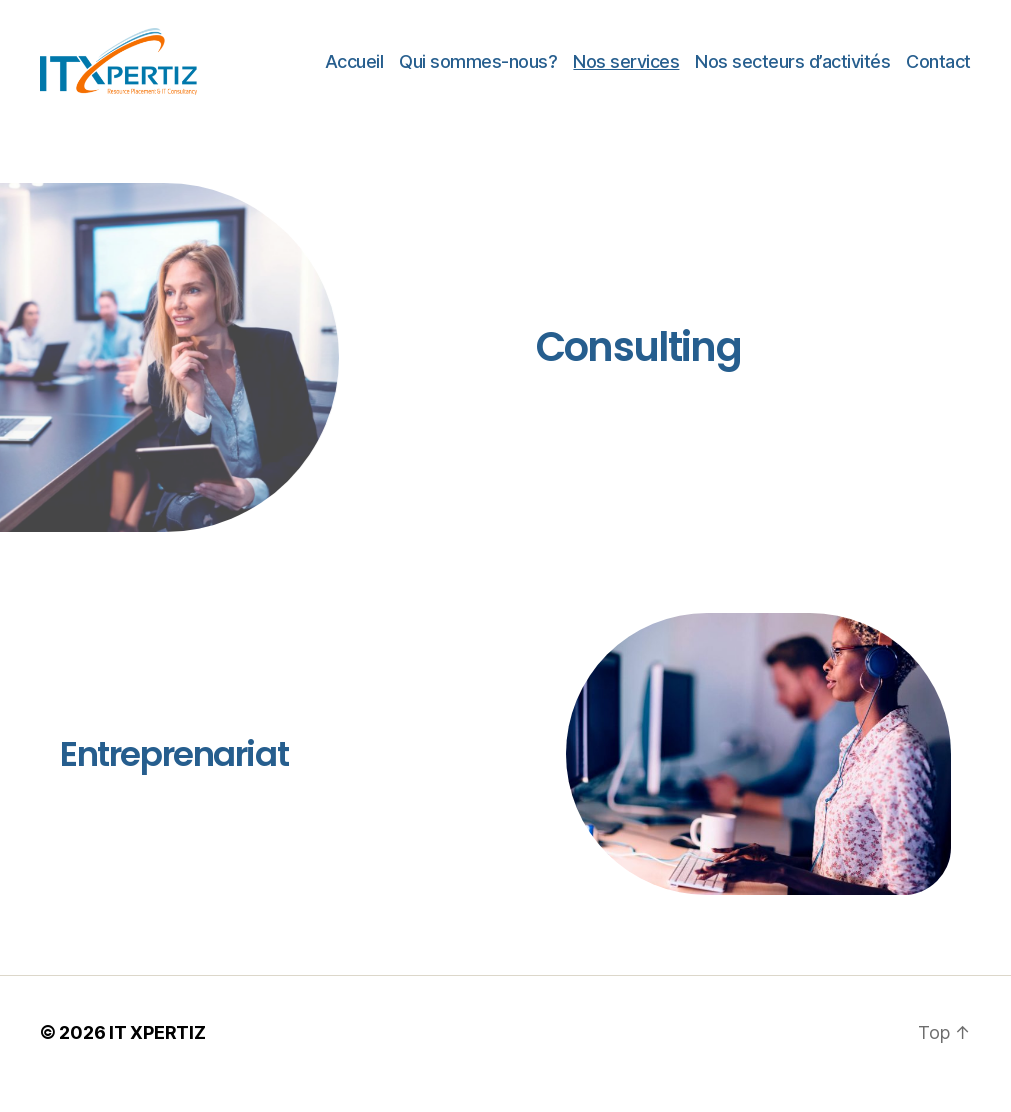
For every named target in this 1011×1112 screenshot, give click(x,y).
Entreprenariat (174, 777)
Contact (938, 72)
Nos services (626, 72)
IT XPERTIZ (157, 1055)
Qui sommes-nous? (478, 72)
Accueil (354, 72)
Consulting (638, 371)
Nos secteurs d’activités (792, 72)
